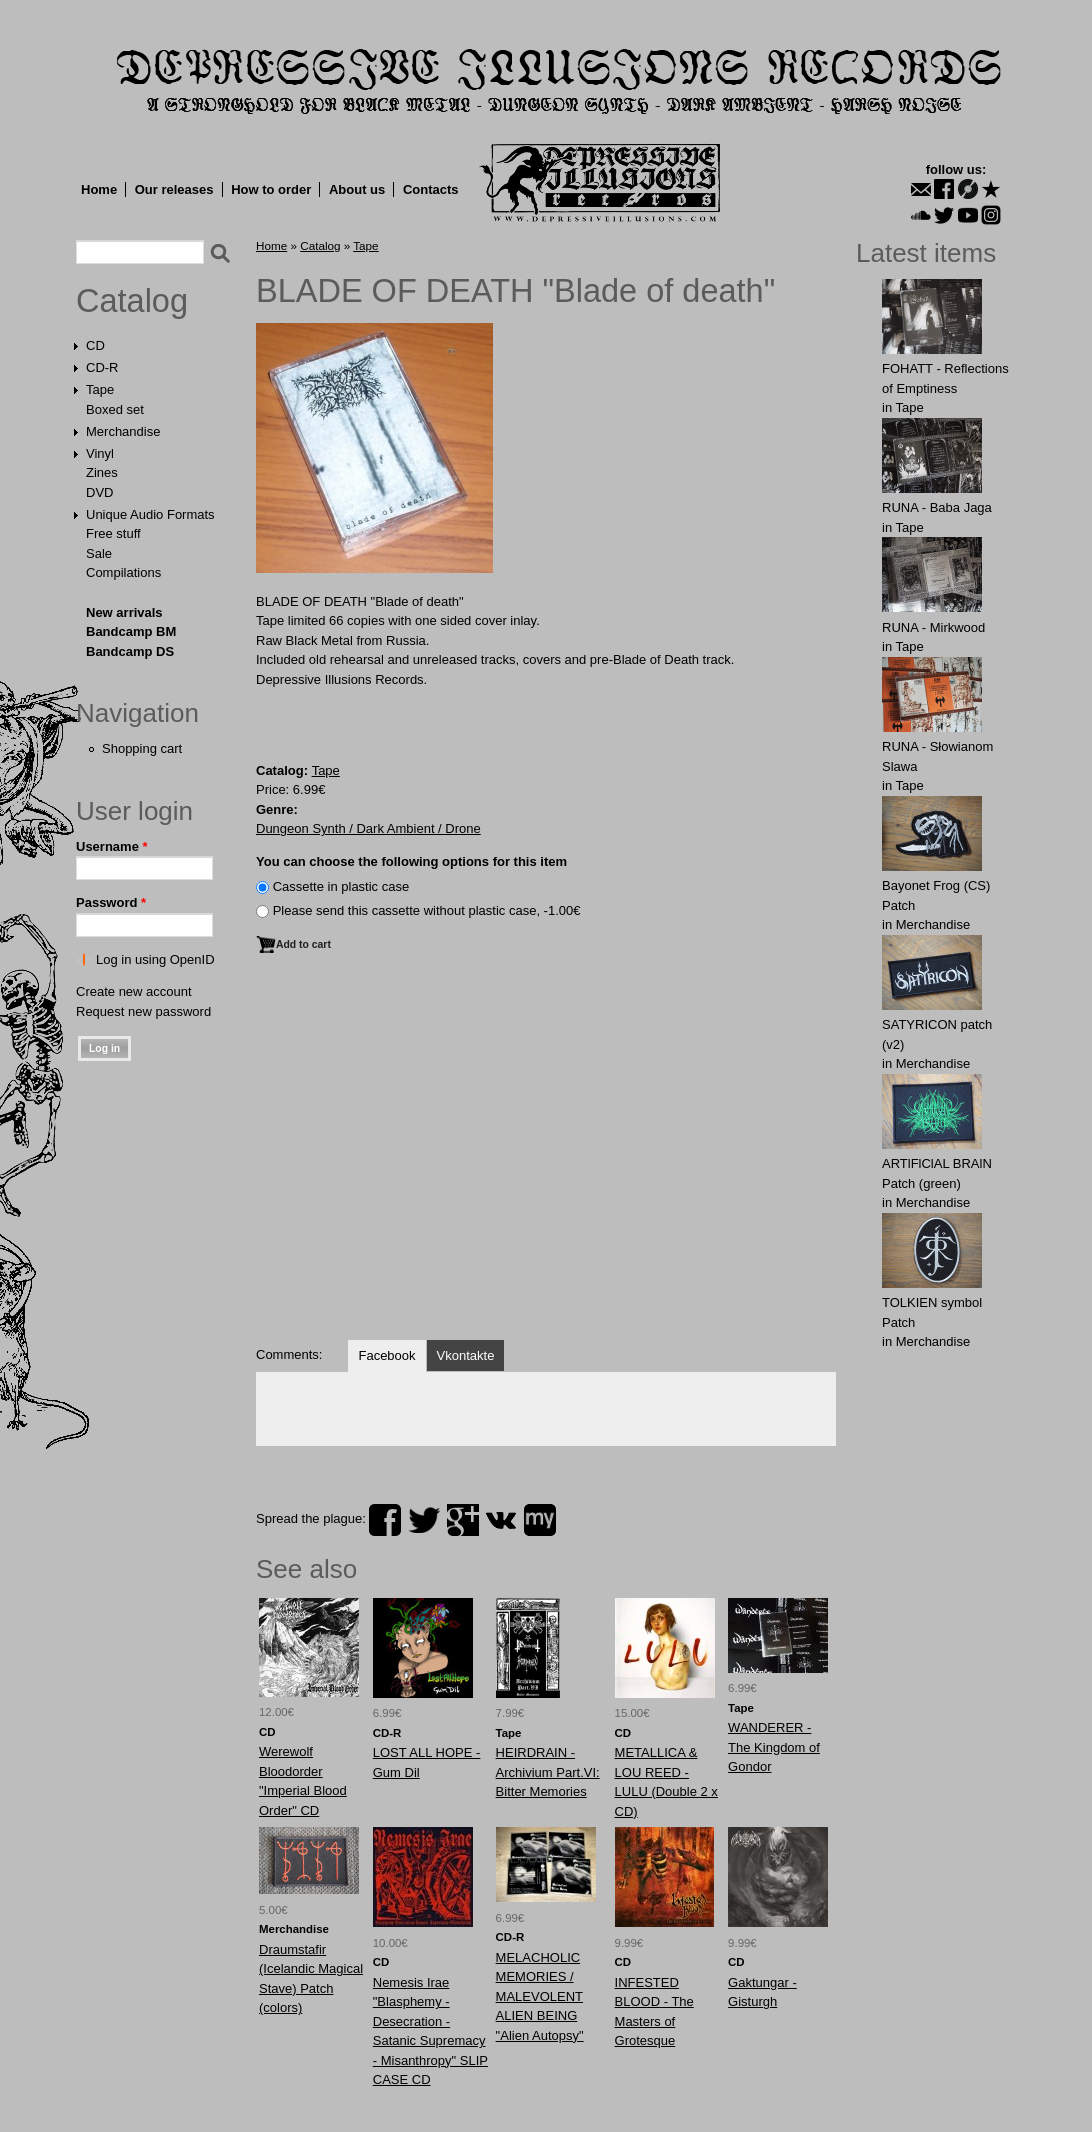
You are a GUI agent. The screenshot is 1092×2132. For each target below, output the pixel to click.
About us (357, 189)
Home (99, 189)
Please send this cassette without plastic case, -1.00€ (427, 910)
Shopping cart (142, 748)
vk (501, 1520)
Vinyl (100, 453)
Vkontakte (466, 1355)
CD (95, 345)
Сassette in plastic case (341, 886)
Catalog (132, 301)
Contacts (431, 189)
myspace (540, 1520)
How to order (271, 189)
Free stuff (113, 533)
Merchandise (123, 431)
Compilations (123, 572)
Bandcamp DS (130, 651)
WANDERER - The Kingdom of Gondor (774, 1747)
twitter (424, 1520)
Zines (102, 472)
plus (463, 1520)
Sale (99, 553)
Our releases (174, 189)
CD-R (102, 367)
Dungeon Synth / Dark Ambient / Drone (368, 828)
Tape (100, 389)
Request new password (143, 1011)
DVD (99, 492)
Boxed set (115, 409)
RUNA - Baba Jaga (937, 507)
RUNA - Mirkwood (933, 627)
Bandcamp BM (131, 631)
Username (112, 846)
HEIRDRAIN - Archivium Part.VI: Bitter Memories (548, 1772)
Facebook (386, 1355)
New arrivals (124, 612)
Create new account (134, 991)
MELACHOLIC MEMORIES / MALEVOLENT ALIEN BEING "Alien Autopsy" (540, 1996)
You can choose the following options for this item (411, 861)
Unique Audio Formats (150, 514)
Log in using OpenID (155, 959)
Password (111, 902)
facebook (385, 1520)
